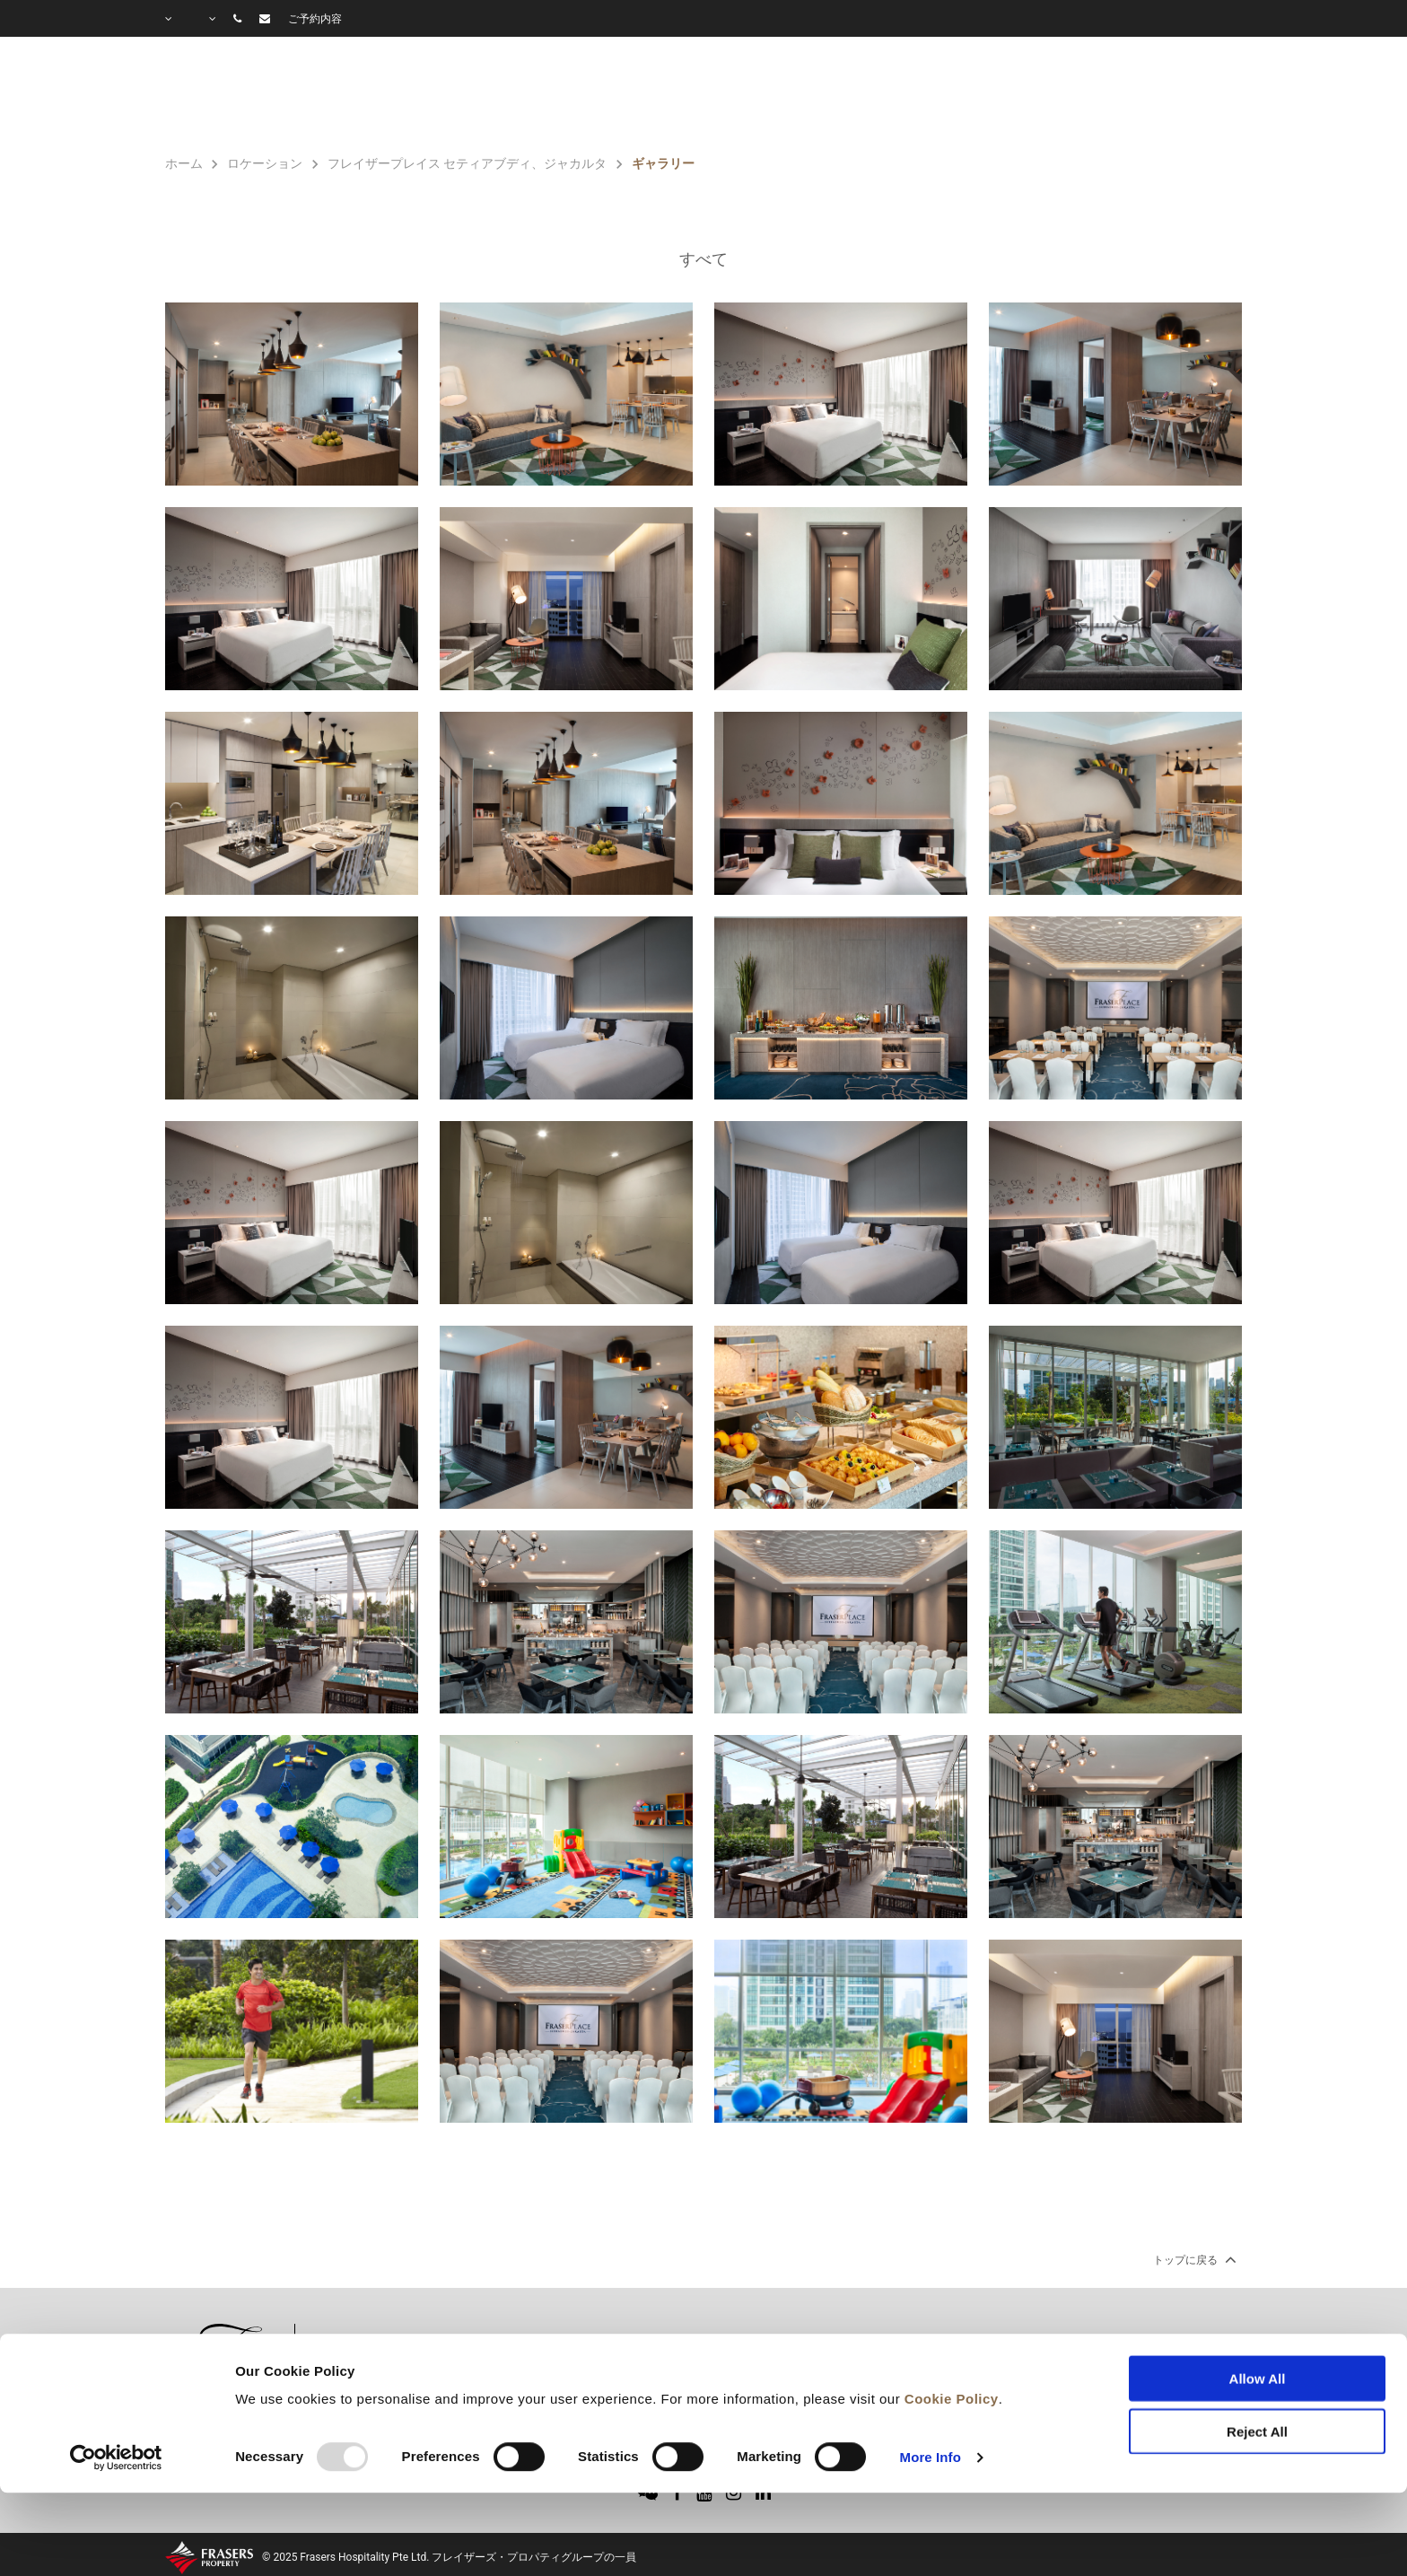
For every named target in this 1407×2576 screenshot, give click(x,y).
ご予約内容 (315, 19)
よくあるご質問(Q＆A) (1155, 95)
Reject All (1257, 2355)
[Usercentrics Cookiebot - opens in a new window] (116, 2382)
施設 (762, 95)
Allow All (1257, 2303)
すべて (703, 259)
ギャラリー (991, 95)
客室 (677, 95)
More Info (930, 2381)
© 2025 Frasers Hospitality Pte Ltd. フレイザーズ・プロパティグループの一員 (449, 2557)
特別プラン (871, 95)
